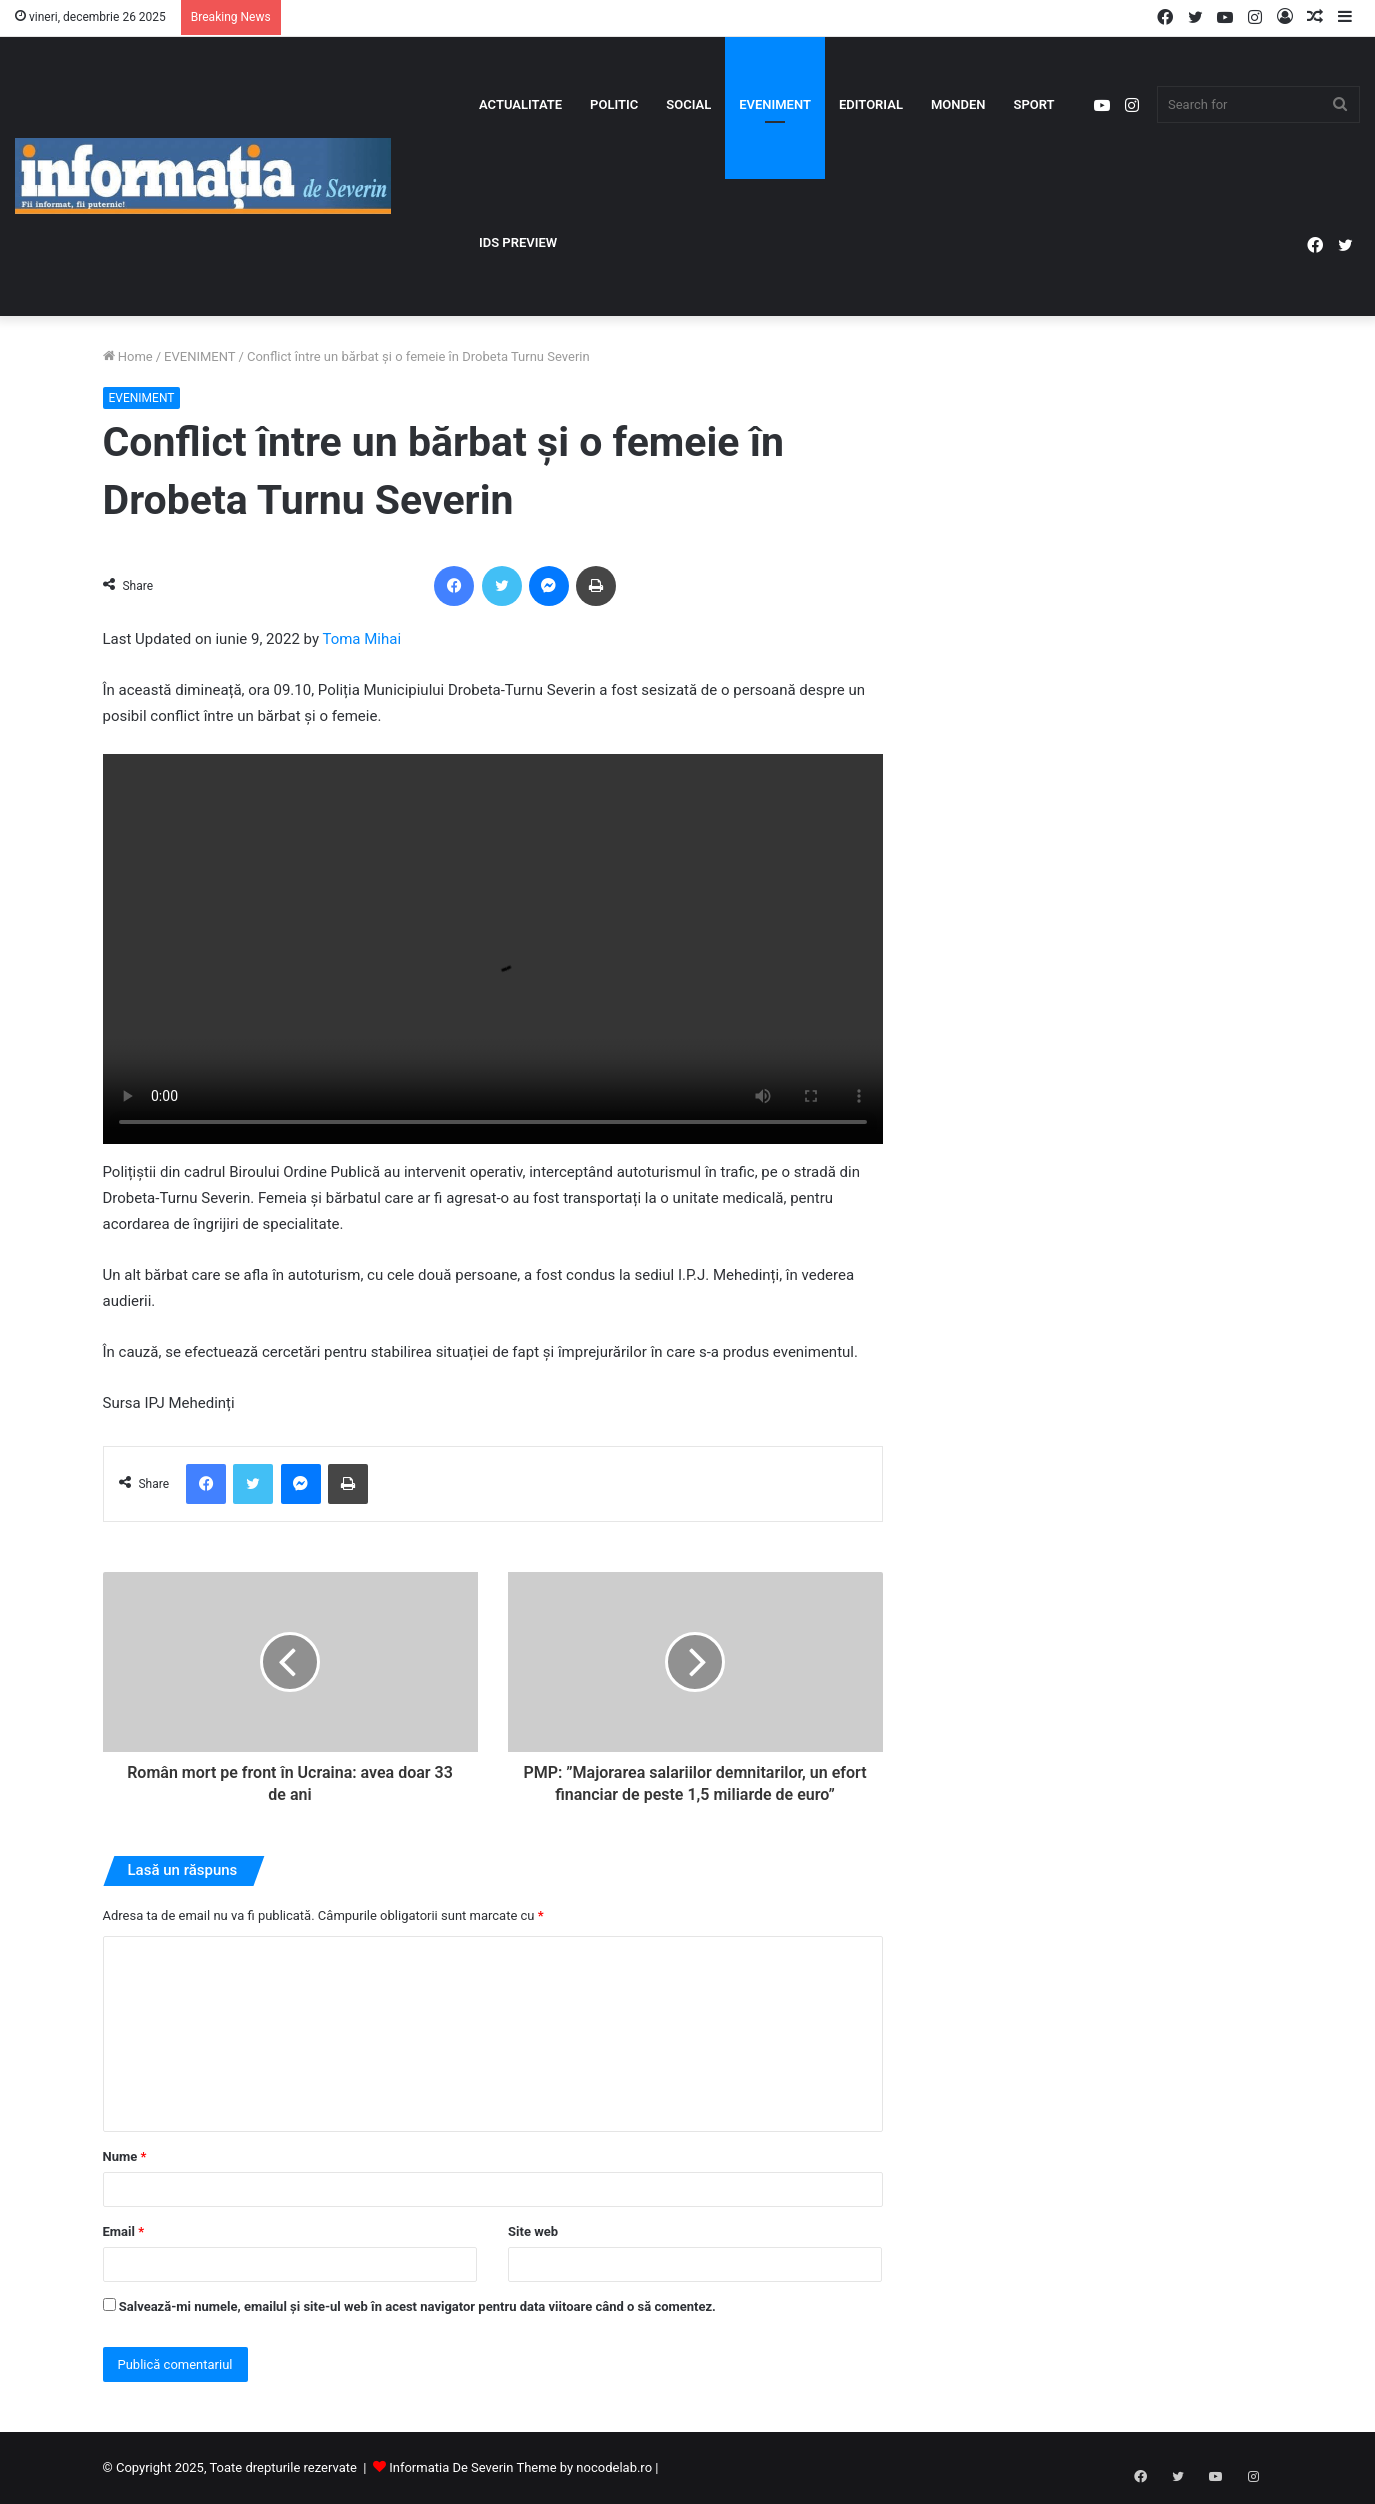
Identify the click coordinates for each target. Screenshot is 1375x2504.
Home (128, 356)
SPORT (1033, 104)
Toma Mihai (361, 639)
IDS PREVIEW (518, 242)
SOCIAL (688, 104)
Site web (533, 2231)
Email (124, 2231)
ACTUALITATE (520, 104)
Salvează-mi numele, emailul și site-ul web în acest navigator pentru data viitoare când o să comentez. (417, 2306)
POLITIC (614, 104)
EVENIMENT (775, 104)
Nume (125, 2156)
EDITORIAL (871, 104)
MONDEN (958, 104)
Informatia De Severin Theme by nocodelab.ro (520, 2467)
